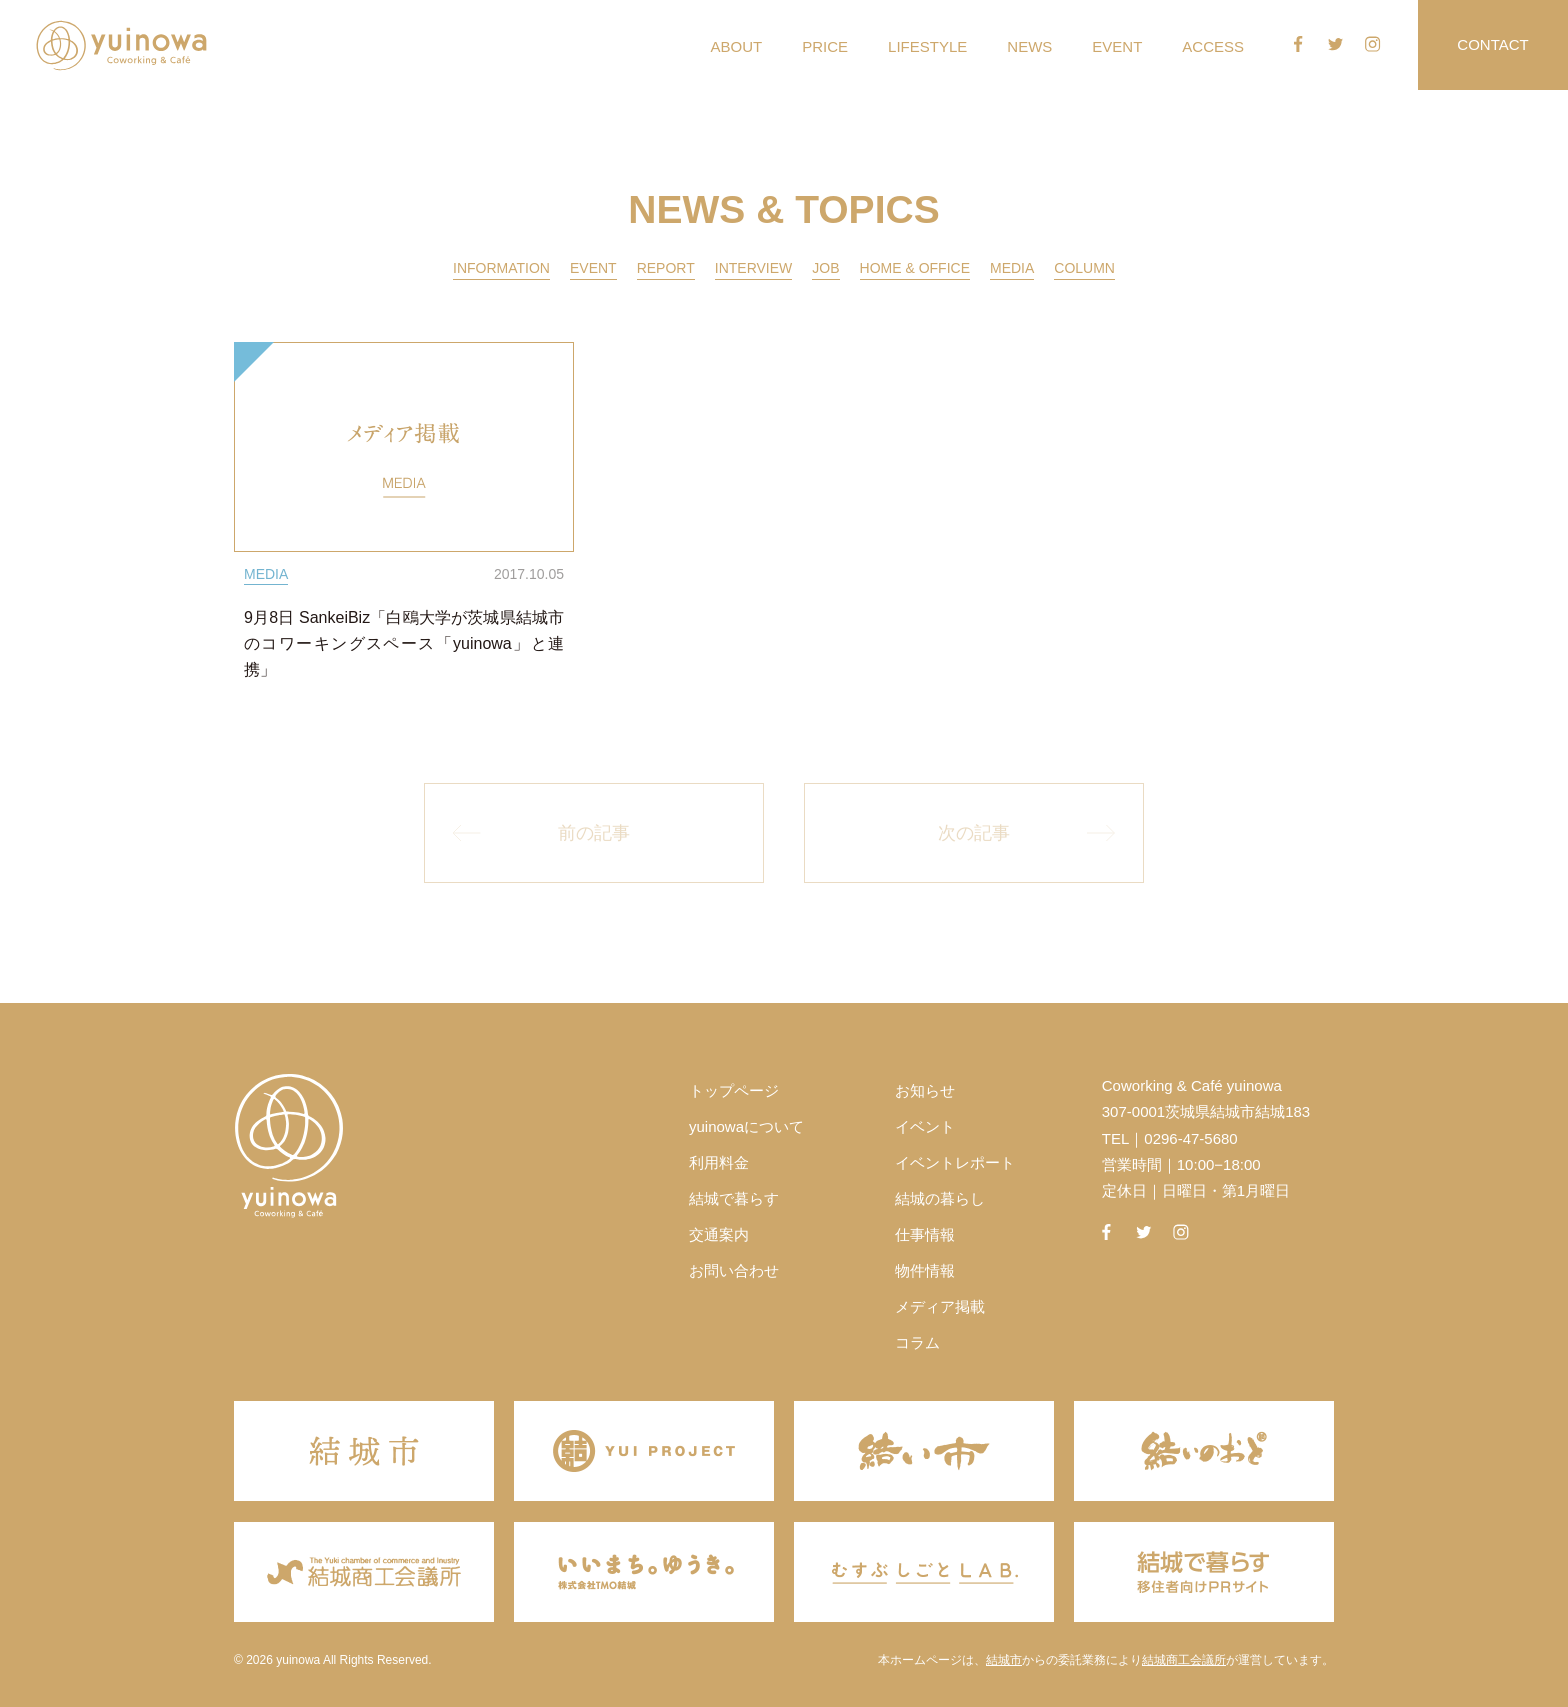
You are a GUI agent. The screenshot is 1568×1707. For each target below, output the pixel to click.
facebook (1298, 44)
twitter (1336, 44)
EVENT (1117, 46)
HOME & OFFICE (915, 268)
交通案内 (719, 1234)
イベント (925, 1126)
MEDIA (1012, 268)
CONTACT (1492, 44)
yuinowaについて (746, 1126)
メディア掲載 (940, 1306)
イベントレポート (955, 1162)
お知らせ (925, 1090)
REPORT (666, 268)
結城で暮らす (734, 1198)
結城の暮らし (940, 1198)
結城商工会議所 (1184, 1660)
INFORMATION (501, 268)
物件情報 (925, 1270)
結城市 (1004, 1660)
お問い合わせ (734, 1270)
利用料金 (719, 1162)
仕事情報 (925, 1234)
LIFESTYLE (927, 46)
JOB (825, 268)
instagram (1373, 44)
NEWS (1029, 46)
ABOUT (737, 46)
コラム (917, 1342)
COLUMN (1084, 268)
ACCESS (1213, 46)
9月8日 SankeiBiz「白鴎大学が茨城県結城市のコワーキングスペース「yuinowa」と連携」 (404, 643)
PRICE (825, 46)
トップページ (734, 1090)
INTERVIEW (754, 268)
